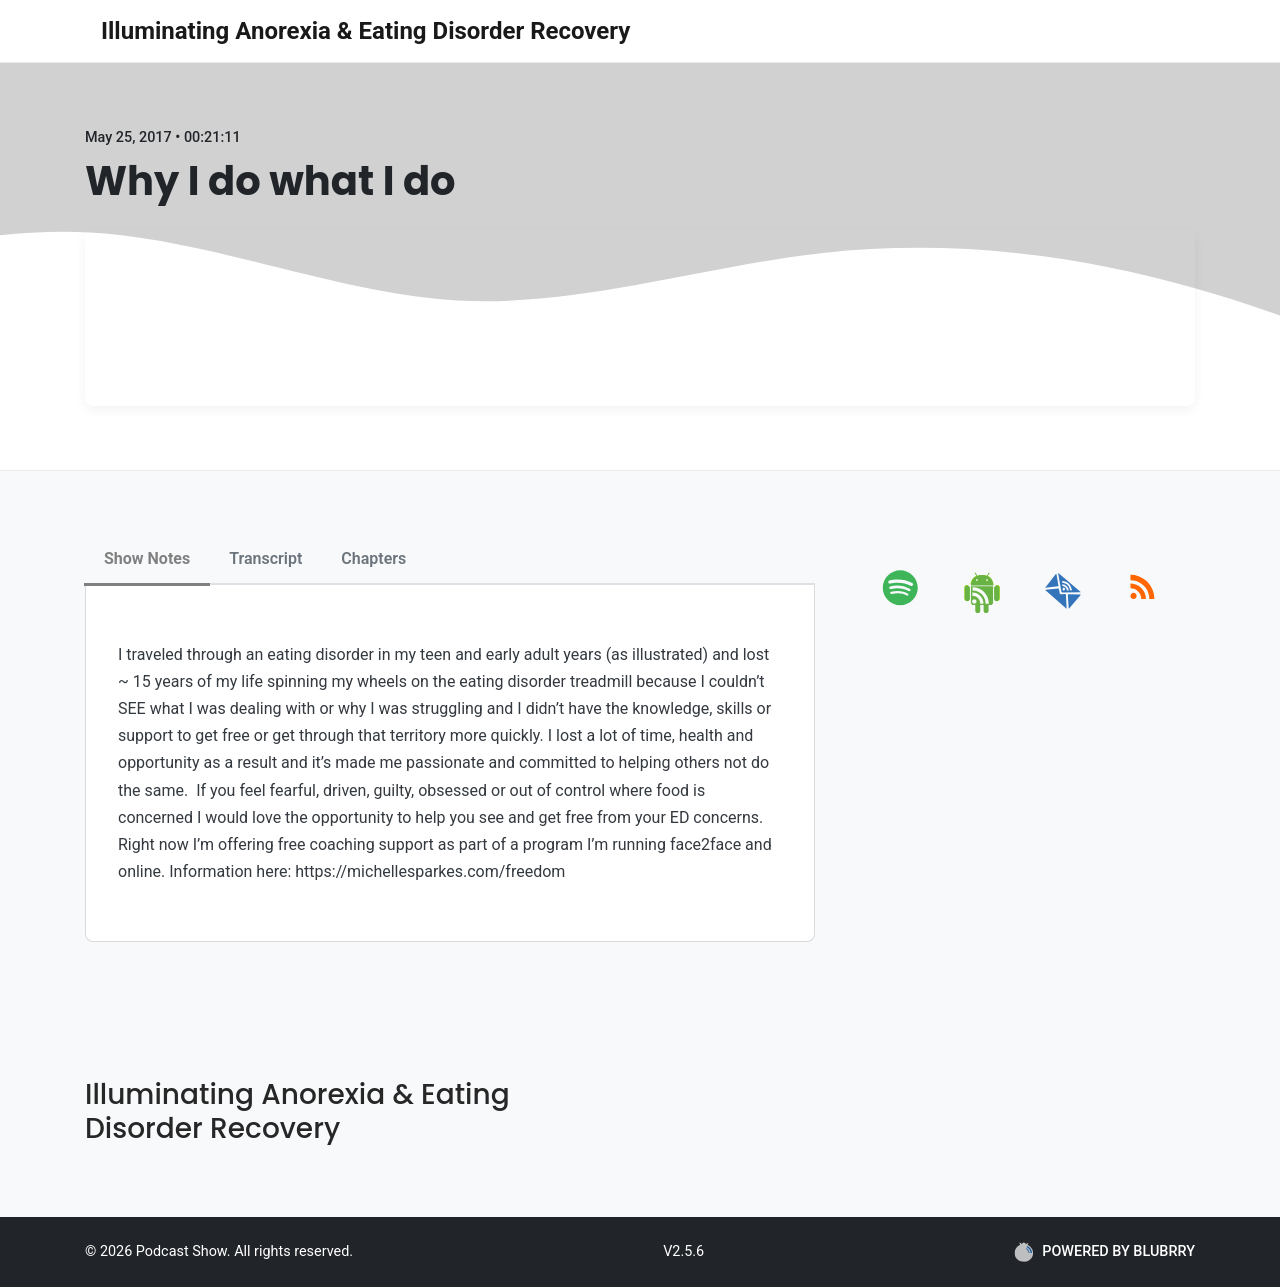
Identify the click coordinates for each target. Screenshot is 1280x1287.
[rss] (1142, 609)
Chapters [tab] (373, 558)
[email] (1063, 609)
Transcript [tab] (265, 558)
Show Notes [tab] (147, 558)
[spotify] (904, 609)
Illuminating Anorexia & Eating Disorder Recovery (365, 31)
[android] (983, 609)
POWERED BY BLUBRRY (1104, 1252)
